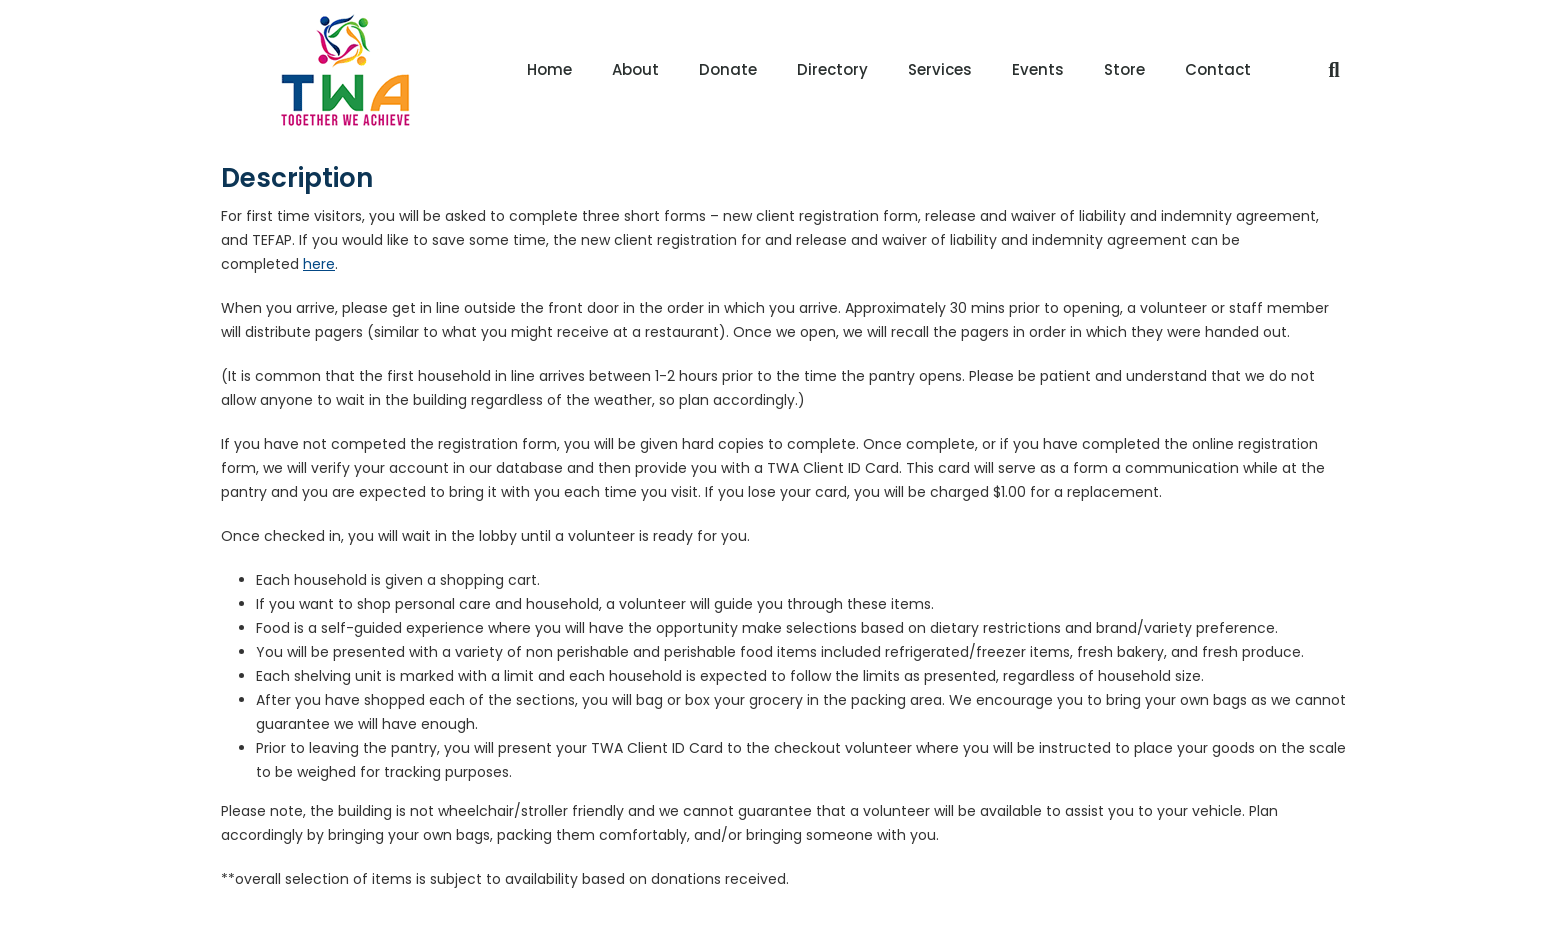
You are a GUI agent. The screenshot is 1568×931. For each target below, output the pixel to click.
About (635, 69)
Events (1038, 69)
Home (549, 69)
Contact (1218, 69)
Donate (728, 69)
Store (1124, 69)
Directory (832, 69)
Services (940, 69)
